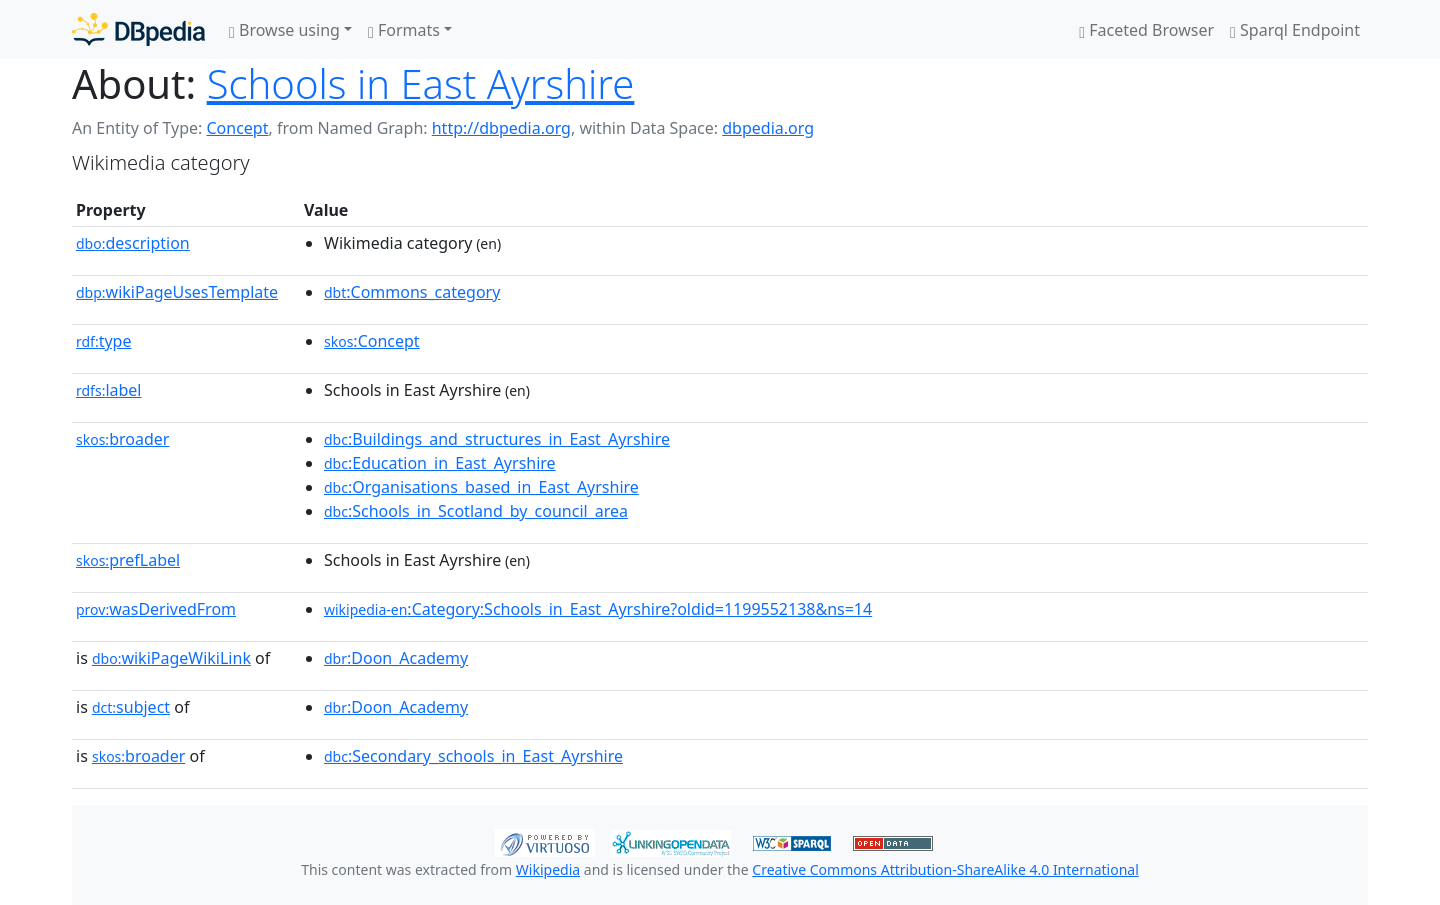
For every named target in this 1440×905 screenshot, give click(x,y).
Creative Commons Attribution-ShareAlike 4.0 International (945, 869)
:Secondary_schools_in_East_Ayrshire (473, 756)
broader (122, 439)
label (109, 390)
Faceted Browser (1146, 30)
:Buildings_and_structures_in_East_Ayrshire (497, 439)
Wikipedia (548, 869)
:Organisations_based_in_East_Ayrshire (481, 487)
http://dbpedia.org (501, 128)
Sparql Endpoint (1295, 30)
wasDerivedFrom (156, 609)
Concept (237, 128)
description (133, 243)
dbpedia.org (768, 128)
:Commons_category (412, 292)
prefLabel (128, 560)
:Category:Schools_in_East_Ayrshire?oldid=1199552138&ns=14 (598, 609)
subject (131, 707)
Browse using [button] (284, 30)
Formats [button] (404, 30)
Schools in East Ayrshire (421, 83)
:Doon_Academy (396, 658)
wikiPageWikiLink (171, 658)
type (104, 341)
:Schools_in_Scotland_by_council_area (476, 511)
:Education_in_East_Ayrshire (440, 463)
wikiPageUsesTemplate (177, 292)
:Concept (372, 341)
